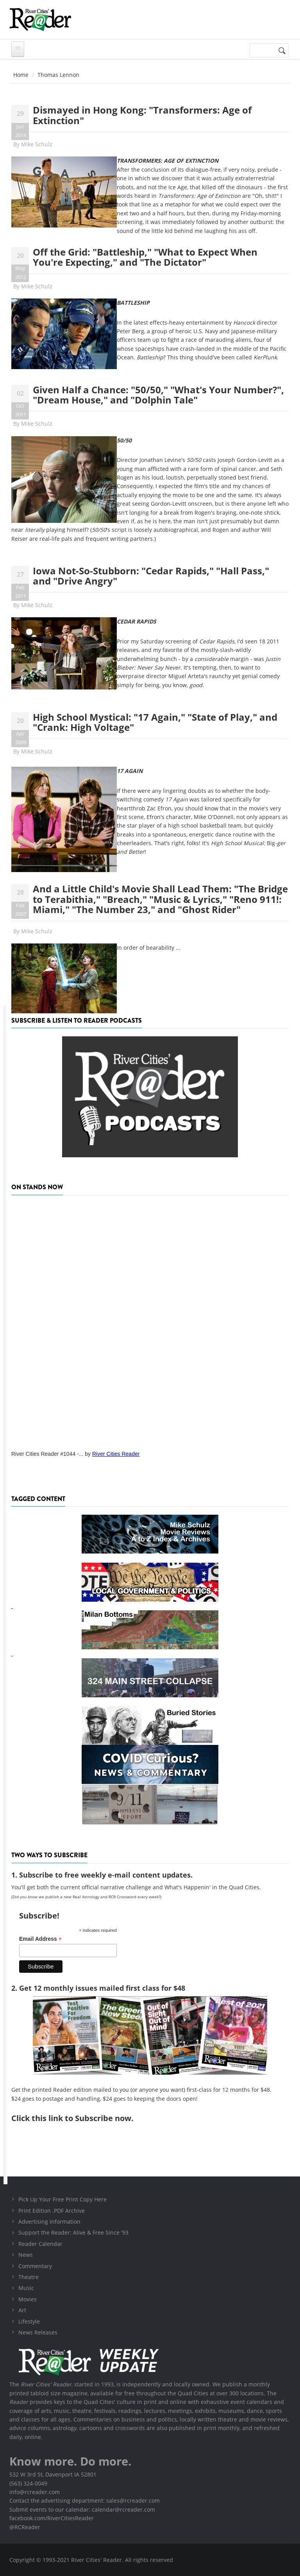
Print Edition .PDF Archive (51, 2210)
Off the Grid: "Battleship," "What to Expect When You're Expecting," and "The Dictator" (145, 256)
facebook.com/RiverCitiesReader (51, 2518)
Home (21, 74)
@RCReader (24, 2527)
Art (22, 2310)
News (25, 2254)
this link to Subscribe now (81, 2118)
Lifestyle (29, 2321)
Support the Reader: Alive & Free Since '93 (73, 2232)
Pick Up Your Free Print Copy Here (62, 2199)
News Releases (37, 2332)
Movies (27, 2299)
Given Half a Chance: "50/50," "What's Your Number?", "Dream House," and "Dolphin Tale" (158, 394)
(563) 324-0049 (28, 2483)
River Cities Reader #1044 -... (47, 1454)
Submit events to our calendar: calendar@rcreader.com (82, 2509)
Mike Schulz (36, 144)
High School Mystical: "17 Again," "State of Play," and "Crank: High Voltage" (155, 722)
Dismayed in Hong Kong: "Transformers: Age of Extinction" (142, 114)
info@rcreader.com (34, 2492)
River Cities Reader (115, 1454)
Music (26, 2288)
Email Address (40, 1939)
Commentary (35, 2266)
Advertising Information (49, 2221)
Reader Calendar (40, 2243)
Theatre (28, 2277)
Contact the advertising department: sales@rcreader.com (84, 2500)
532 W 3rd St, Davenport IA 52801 (52, 2474)
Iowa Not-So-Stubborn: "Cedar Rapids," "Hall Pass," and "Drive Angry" (151, 575)
